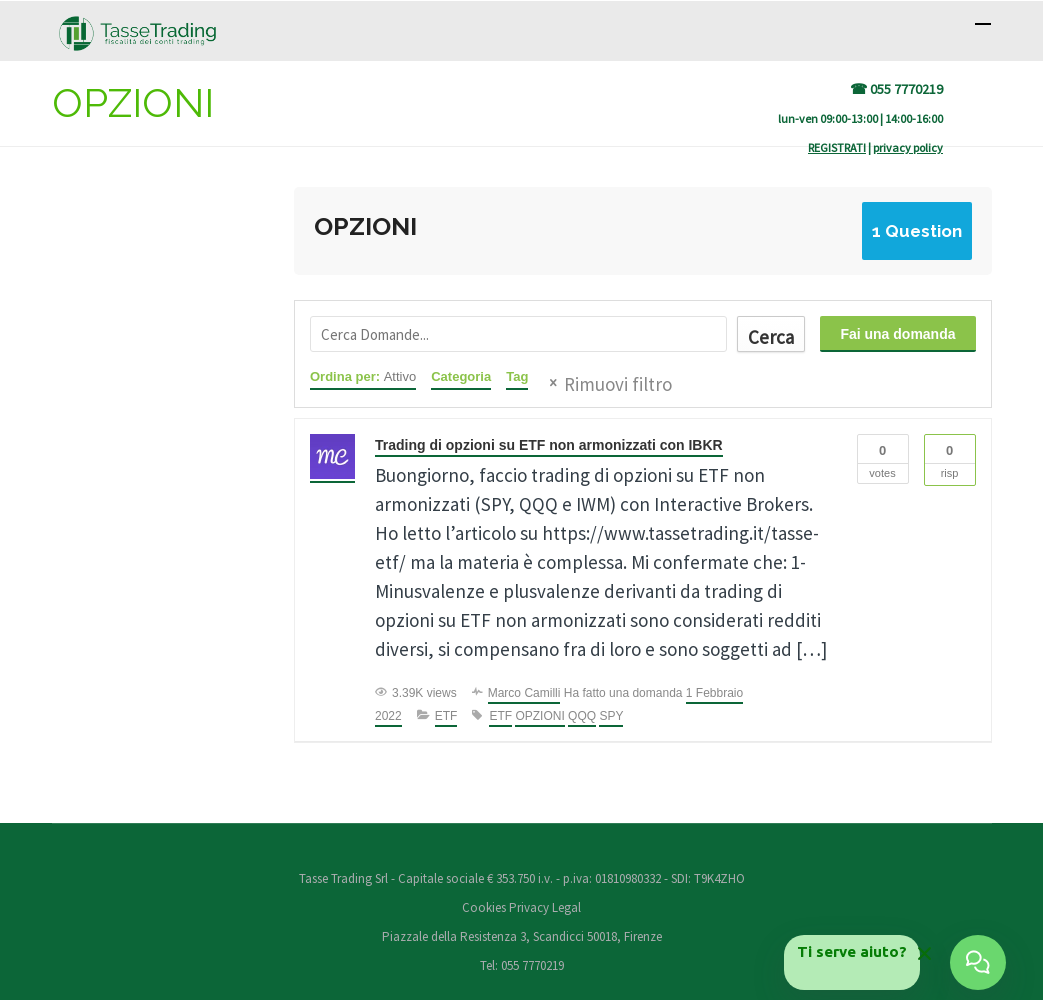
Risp (950, 457)
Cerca (771, 337)
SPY (611, 716)
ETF (446, 716)
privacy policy (908, 147)
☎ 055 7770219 (896, 89)
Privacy (529, 907)
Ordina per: (363, 376)
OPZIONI (539, 716)
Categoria (461, 376)
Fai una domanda (897, 334)
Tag (517, 376)
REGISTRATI (837, 147)
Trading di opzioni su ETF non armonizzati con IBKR (549, 445)
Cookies (485, 907)
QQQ (582, 716)
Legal (566, 907)
